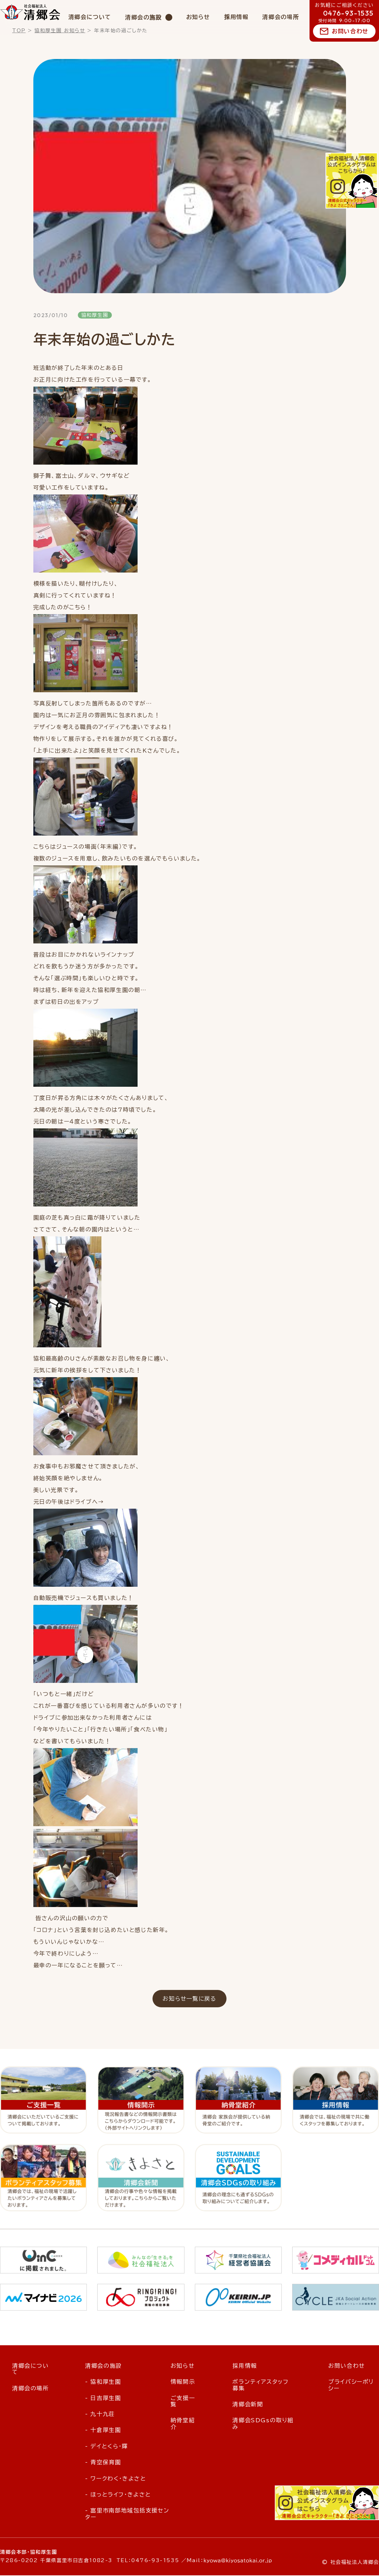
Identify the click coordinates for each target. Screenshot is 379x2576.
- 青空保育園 (103, 2463)
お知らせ (198, 17)
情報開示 (183, 2382)
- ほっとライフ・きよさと (118, 2495)
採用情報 (236, 17)
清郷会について (89, 17)
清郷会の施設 (143, 17)
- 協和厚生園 (103, 2382)
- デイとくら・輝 (106, 2447)
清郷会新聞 (247, 2405)
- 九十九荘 (100, 2414)
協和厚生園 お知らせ (59, 30)
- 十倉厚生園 (103, 2430)
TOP (19, 30)
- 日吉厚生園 (103, 2398)
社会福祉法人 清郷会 (30, 12)
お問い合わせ (350, 31)
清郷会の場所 (280, 17)
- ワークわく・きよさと (115, 2479)
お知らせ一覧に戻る (189, 1999)
